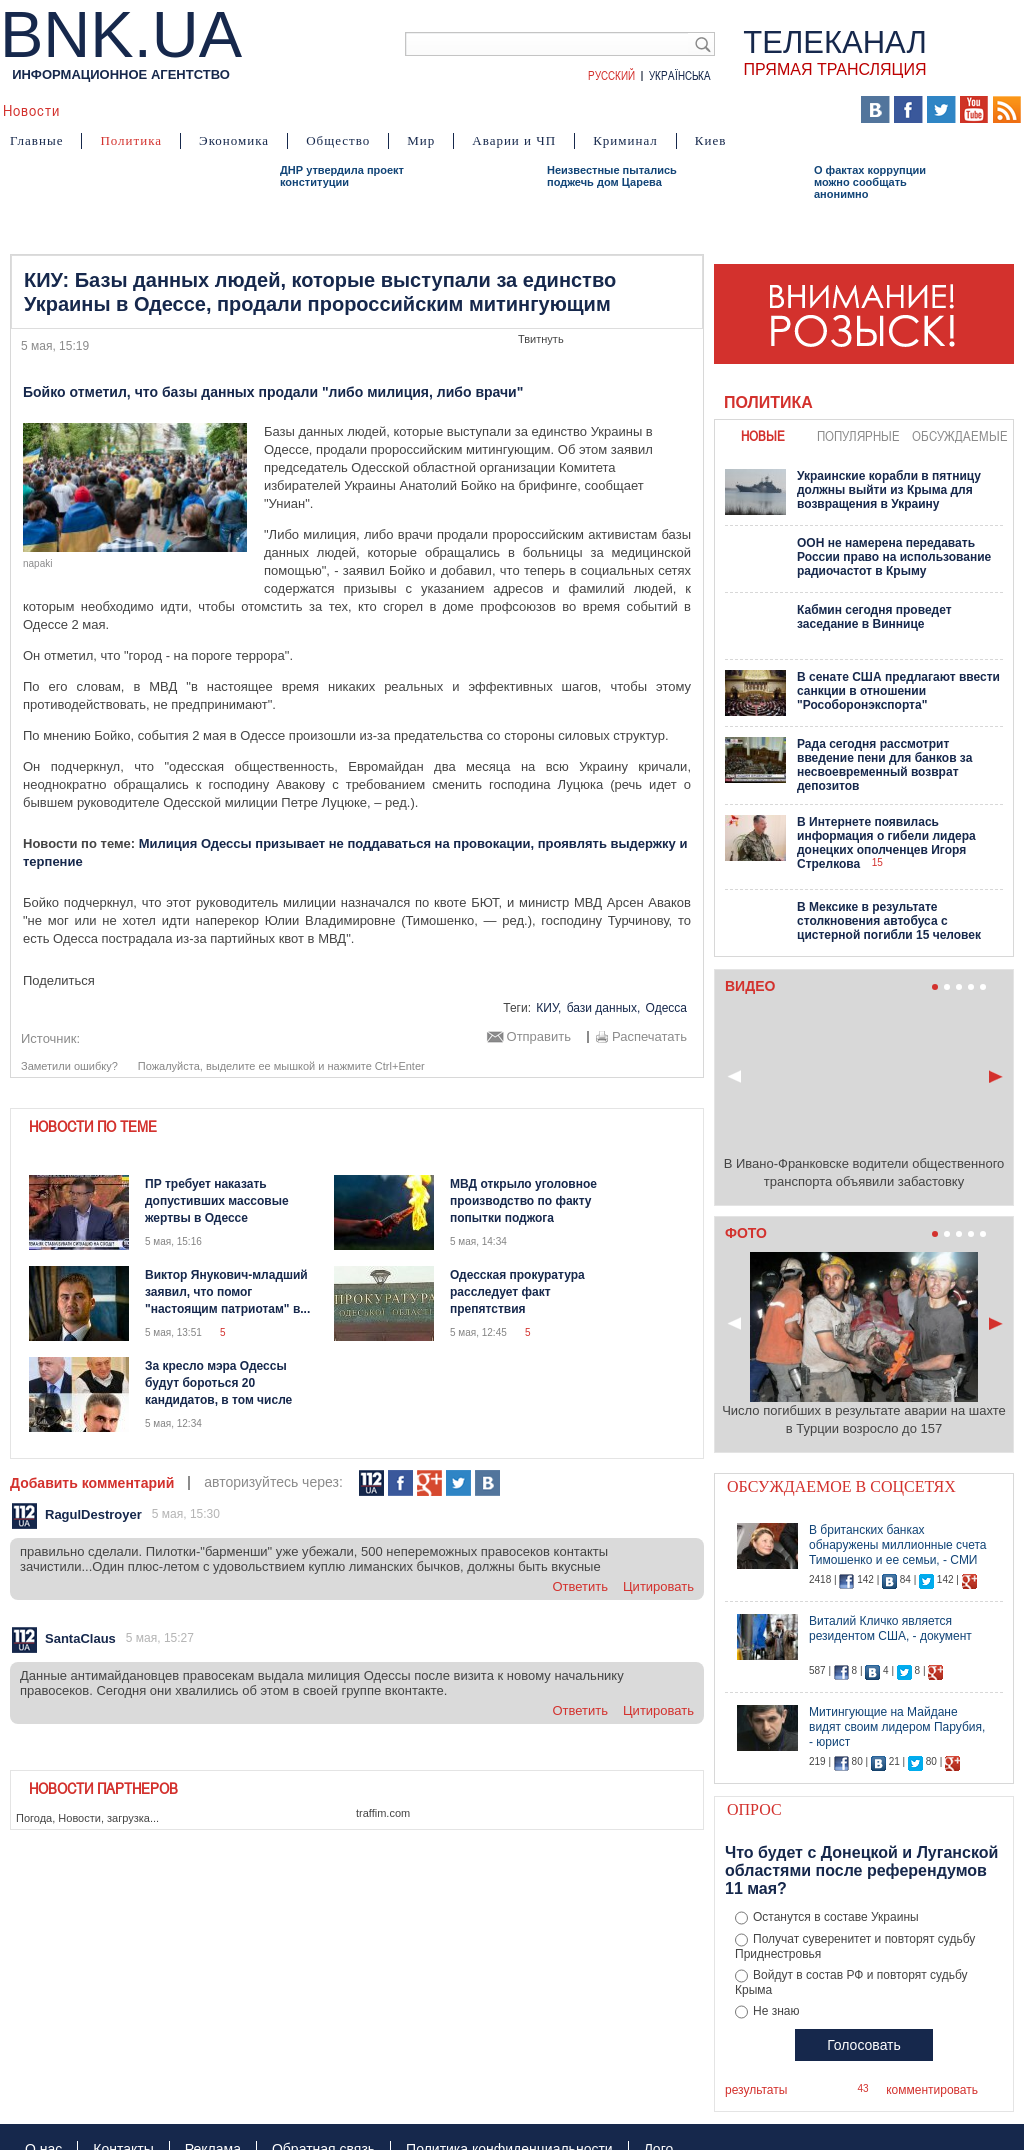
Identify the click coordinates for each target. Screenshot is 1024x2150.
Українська (680, 75)
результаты (756, 2090)
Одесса (666, 1008)
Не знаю (776, 2011)
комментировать (932, 2090)
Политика (131, 140)
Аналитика (116, 110)
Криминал (625, 140)
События (203, 110)
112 (371, 1483)
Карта (577, 110)
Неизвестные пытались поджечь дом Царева (612, 176)
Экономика (234, 140)
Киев (711, 140)
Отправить (539, 1037)
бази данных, (604, 1008)
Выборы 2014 (781, 110)
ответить (580, 1586)
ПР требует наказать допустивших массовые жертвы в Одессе (217, 1201)
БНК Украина (662, 110)
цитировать (658, 1586)
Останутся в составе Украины (836, 1917)
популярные (858, 435)
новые (763, 435)
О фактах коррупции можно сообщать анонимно (870, 182)
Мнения (511, 110)
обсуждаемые (960, 435)
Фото (448, 110)
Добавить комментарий (92, 1483)
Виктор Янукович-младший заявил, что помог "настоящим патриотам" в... (227, 1292)
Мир (421, 140)
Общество (338, 140)
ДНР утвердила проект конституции (342, 176)
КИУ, (548, 1008)
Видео (389, 110)
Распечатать (649, 1037)
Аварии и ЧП (514, 140)
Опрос (754, 1809)
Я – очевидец (301, 110)
